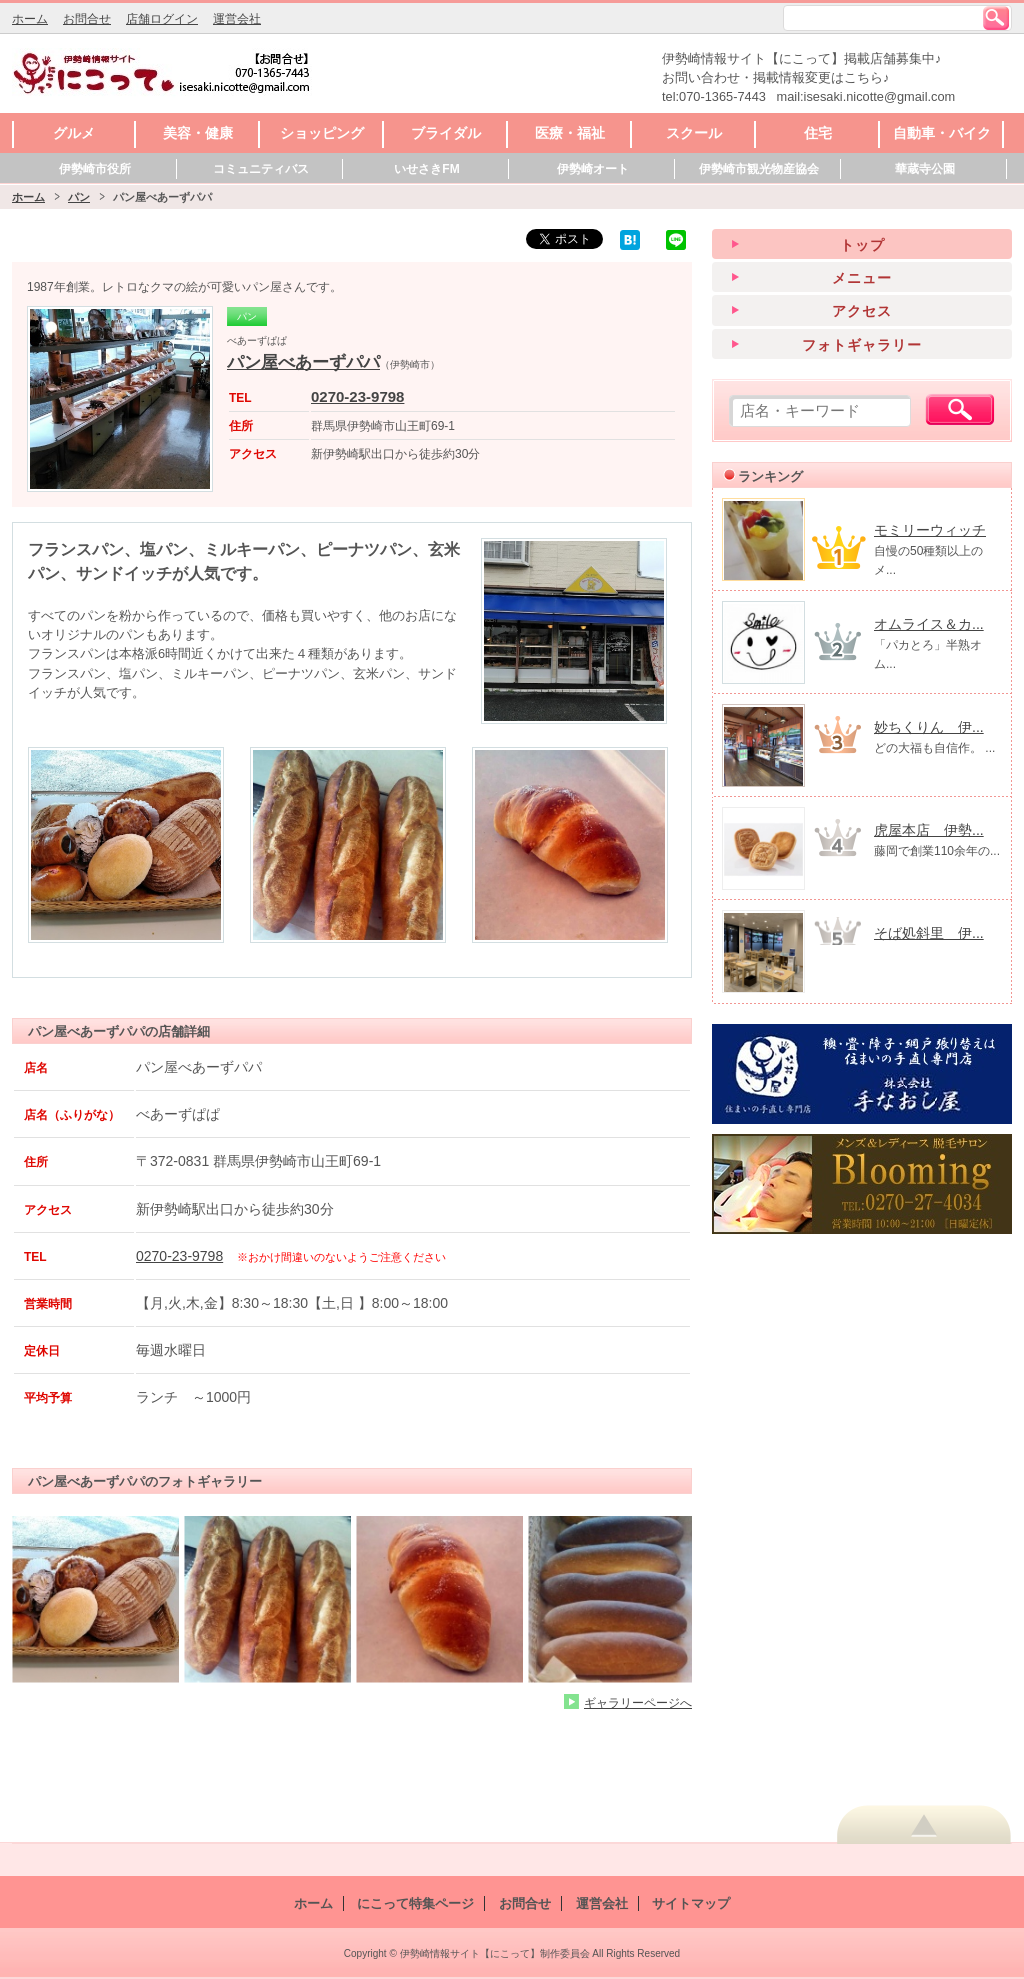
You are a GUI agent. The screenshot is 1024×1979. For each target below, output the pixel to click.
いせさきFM (426, 169)
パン (79, 197)
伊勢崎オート (593, 169)
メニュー (862, 278)
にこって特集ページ (415, 1903)
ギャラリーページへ (638, 1702)
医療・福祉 (570, 133)
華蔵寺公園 (925, 169)
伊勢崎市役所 (95, 169)
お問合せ (87, 19)
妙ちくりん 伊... (929, 727)
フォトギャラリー (862, 345)
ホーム (30, 19)
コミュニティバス (261, 169)
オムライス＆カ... (929, 624)
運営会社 (237, 19)
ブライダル (446, 133)
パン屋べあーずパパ (303, 362)
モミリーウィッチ (930, 530)
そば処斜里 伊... (929, 933)
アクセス (862, 311)
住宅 (818, 133)
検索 (996, 18)
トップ (862, 245)
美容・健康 (198, 133)
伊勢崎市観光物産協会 (759, 169)
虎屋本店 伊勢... (929, 830)
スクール (694, 133)
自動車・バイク (942, 133)
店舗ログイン (162, 19)
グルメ (74, 133)
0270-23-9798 (357, 396)
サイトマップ (691, 1903)
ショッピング (322, 133)
